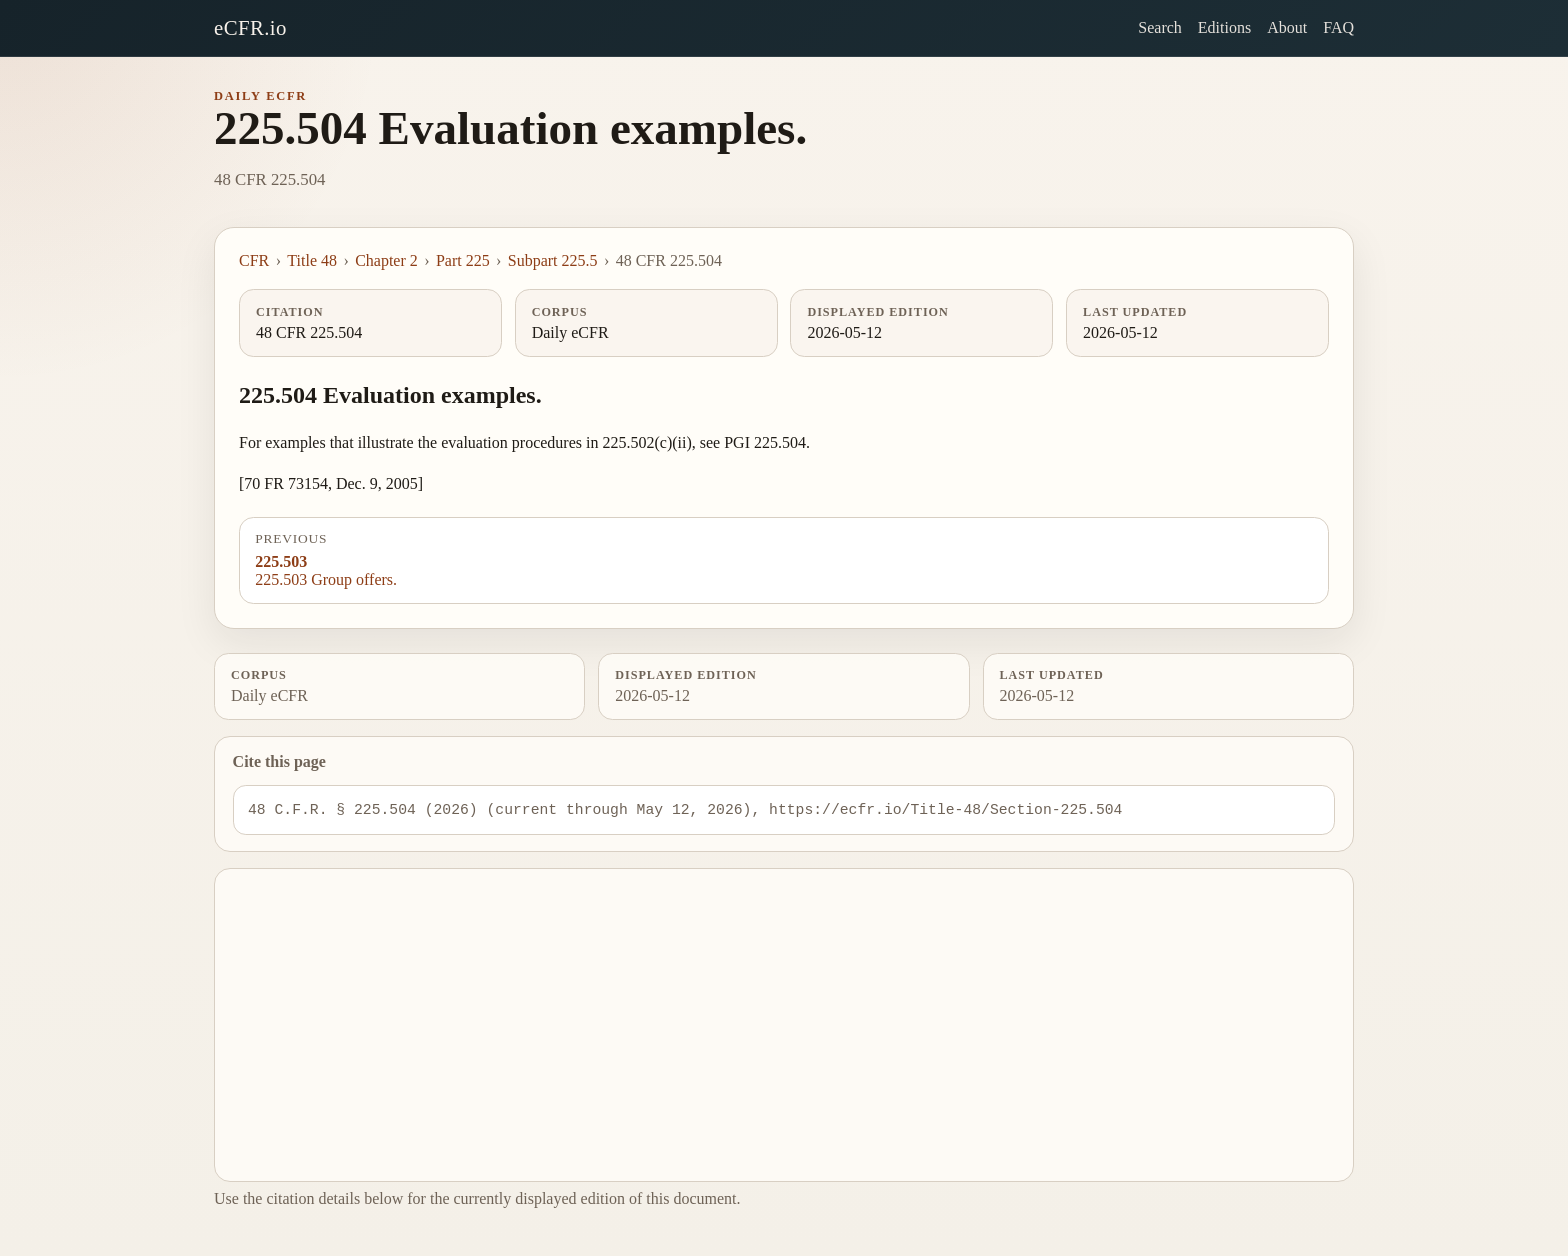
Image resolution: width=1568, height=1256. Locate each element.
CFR (254, 260)
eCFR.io (250, 27)
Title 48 (312, 260)
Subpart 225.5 (553, 260)
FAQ (1338, 27)
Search (1160, 27)
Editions (1224, 27)
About (1287, 27)
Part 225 (463, 260)
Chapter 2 (386, 260)
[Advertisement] (784, 1025)
